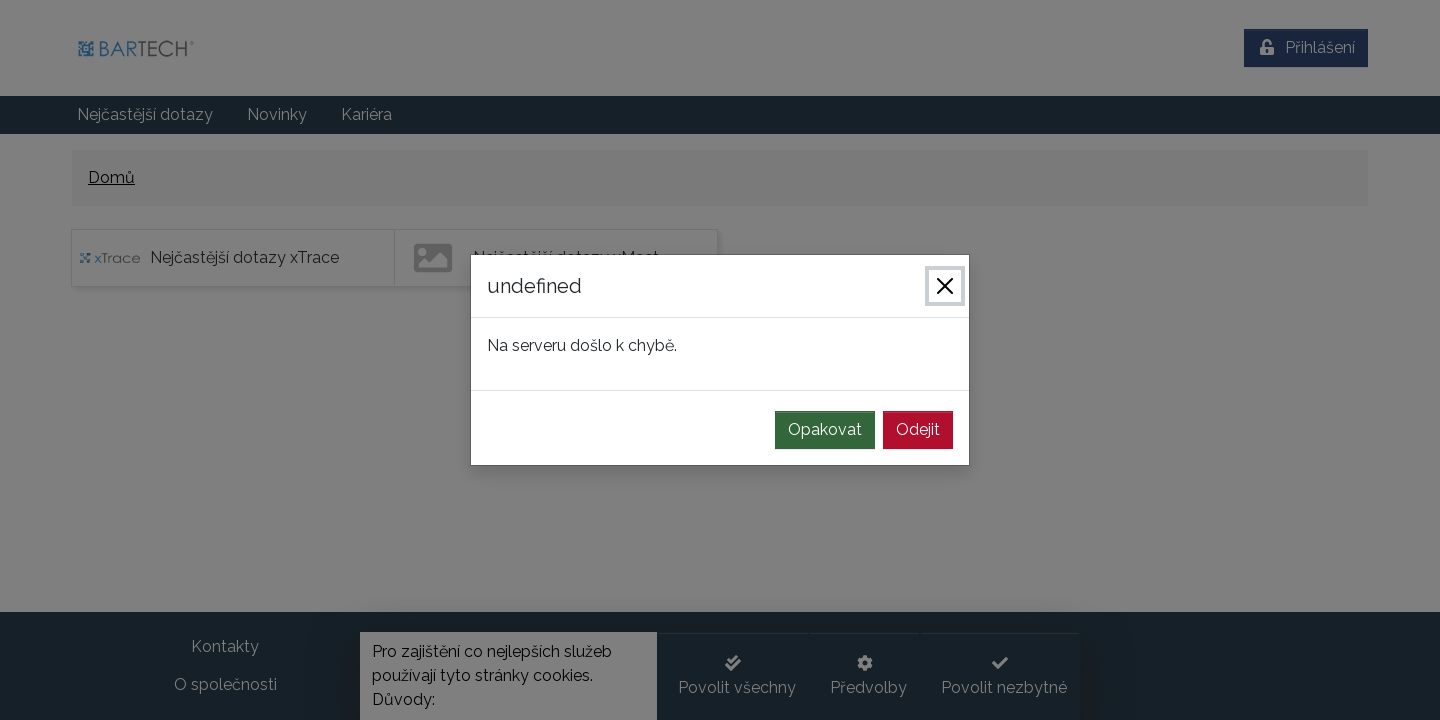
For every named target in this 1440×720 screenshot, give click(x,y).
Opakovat (825, 429)
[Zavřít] (945, 286)
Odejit (918, 429)
